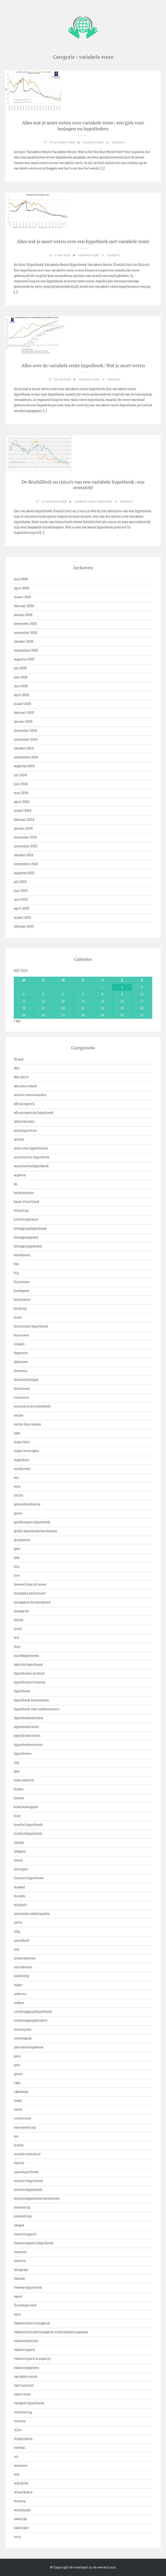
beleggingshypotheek (30, 1228)
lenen (18, 1860)
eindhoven (22, 1469)
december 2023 (25, 837)
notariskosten (25, 1958)
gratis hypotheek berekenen (35, 1531)
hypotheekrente (26, 1727)
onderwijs (21, 1976)
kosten (19, 1798)
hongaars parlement (30, 1593)
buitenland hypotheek (31, 1326)
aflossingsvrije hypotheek (34, 1112)
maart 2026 (22, 597)
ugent (18, 2296)
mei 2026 (21, 579)
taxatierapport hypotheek (34, 2243)
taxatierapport (25, 2234)
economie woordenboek (32, 1406)
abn (16, 1068)
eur (16, 1477)
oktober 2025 (23, 641)
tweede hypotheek (28, 2287)
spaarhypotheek (26, 2172)
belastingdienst (26, 1219)
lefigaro (20, 1851)
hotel (18, 1629)
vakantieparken (26, 2368)
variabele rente (93, 142)
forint (18, 1495)
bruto (18, 1317)
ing (16, 1762)
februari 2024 (24, 819)
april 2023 (21, 908)
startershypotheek (28, 2189)
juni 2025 (20, 677)
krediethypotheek (28, 1833)
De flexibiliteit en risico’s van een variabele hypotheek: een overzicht (83, 485)
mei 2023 (21, 899)
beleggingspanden (28, 1246)
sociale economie (27, 2154)
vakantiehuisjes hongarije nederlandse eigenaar (51, 2332)
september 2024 (26, 757)
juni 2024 (21, 784)
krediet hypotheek (28, 1824)
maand (19, 1887)
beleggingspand (26, 1237)
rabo (17, 2083)
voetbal (19, 2447)
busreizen (21, 1335)
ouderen (20, 1994)
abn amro (21, 1077)
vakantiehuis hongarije (32, 2323)
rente (18, 2109)
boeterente (22, 1299)
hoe (16, 1575)
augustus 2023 (24, 873)
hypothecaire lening (29, 1682)
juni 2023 (20, 891)
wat (16, 2474)
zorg (17, 2537)
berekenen (22, 1255)
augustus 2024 (24, 766)
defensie (20, 1371)
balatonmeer (24, 1193)
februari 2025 (24, 713)
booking (20, 1308)
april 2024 (21, 802)
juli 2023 (20, 882)
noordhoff (21, 1940)
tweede (19, 2279)
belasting (21, 1210)
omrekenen (23, 1967)
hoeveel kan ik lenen (30, 1584)
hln (16, 1566)
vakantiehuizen (26, 2341)
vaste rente (104, 501)
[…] (102, 168)
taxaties (20, 2252)
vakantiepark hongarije (32, 2358)
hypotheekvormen (28, 1745)
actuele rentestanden (30, 1095)
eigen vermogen (26, 1451)
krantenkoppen (26, 1807)
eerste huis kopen (27, 1424)
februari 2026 (24, 606)
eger (17, 1433)
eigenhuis (21, 1460)
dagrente (21, 1353)
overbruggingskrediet (30, 2020)
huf (16, 1638)
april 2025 (21, 695)
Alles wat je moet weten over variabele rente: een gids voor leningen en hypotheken (83, 125)
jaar (17, 1771)
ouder (18, 1985)
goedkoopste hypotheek (32, 1522)
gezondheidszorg (27, 1504)
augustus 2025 (24, 659)
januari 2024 (23, 828)
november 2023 (25, 846)
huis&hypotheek (26, 1656)
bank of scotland (26, 1202)
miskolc (20, 1905)
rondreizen (22, 2118)
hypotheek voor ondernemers (36, 1709)
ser (16, 2136)
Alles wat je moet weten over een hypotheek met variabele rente (83, 241)
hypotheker (23, 1753)
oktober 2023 (23, 855)
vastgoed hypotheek (29, 2403)
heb (16, 1558)
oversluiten (23, 2029)
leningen (21, 1869)
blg (16, 1273)
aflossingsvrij (24, 1104)
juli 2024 (20, 775)
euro (17, 1486)
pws (17, 2065)
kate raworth (24, 1780)
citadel (19, 1344)
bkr (16, 1264)
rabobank (21, 2092)
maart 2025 (22, 704)
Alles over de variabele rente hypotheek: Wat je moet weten (83, 365)
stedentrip (22, 2207)
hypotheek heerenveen (31, 1700)
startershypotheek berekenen (37, 2198)
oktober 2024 (24, 748)
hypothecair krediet (29, 1673)
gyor (17, 1549)
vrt (16, 2457)
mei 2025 (21, 686)
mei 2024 (21, 793)
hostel (19, 1620)
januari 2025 (23, 721)
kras (17, 1816)
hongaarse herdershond (32, 1602)
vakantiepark (24, 2350)
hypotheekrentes (27, 1735)
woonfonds (22, 2510)
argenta (20, 1175)
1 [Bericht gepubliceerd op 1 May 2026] (102, 987)
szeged (19, 2225)
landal (19, 1842)
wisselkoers (23, 2492)
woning (20, 2501)
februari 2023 (24, 926)
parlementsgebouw (28, 2047)
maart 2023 (22, 917)
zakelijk (20, 2519)
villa (17, 2430)
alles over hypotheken (31, 1148)
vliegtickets (23, 2439)
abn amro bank (25, 1086)
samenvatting (24, 2127)
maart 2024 (22, 810)
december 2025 (25, 623)
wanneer (20, 2465)
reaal (18, 2100)
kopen (19, 1789)
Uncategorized (25, 2305)
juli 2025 (20, 668)
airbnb (19, 1139)
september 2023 (26, 864)
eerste (18, 1415)
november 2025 (25, 633)
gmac (18, 1513)
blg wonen (22, 1282)
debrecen (21, 1362)
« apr (17, 1021)
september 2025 (26, 650)
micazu (19, 1896)
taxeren (20, 2261)
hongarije (21, 1611)
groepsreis (22, 1540)
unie (17, 2314)
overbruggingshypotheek (33, 2011)
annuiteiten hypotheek (31, 1157)
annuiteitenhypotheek (31, 1166)
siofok (19, 2145)
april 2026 (21, 588)
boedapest (21, 1291)
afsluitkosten (24, 1121)
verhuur (20, 2421)
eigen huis (22, 1442)
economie (21, 1397)
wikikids (21, 2483)
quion (18, 2074)
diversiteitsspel (26, 1380)
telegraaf (21, 2270)
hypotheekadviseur (28, 1718)
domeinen (22, 1388)
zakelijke (21, 2528)
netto (18, 1922)
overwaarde (23, 2038)
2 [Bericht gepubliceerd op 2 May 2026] (122, 987)
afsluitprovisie (25, 1130)
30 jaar (19, 1059)
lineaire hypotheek (29, 1878)
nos (16, 1949)
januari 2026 (23, 615)
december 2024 (25, 730)
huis (17, 1646)
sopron (19, 2163)
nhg (17, 1931)
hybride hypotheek (28, 1664)
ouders (19, 2003)
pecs (17, 2056)
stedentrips (23, 2216)
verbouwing (23, 2412)
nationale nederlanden (32, 1914)
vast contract (24, 2385)
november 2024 (25, 739)
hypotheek (22, 1691)
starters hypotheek (28, 2181)
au (15, 1184)
